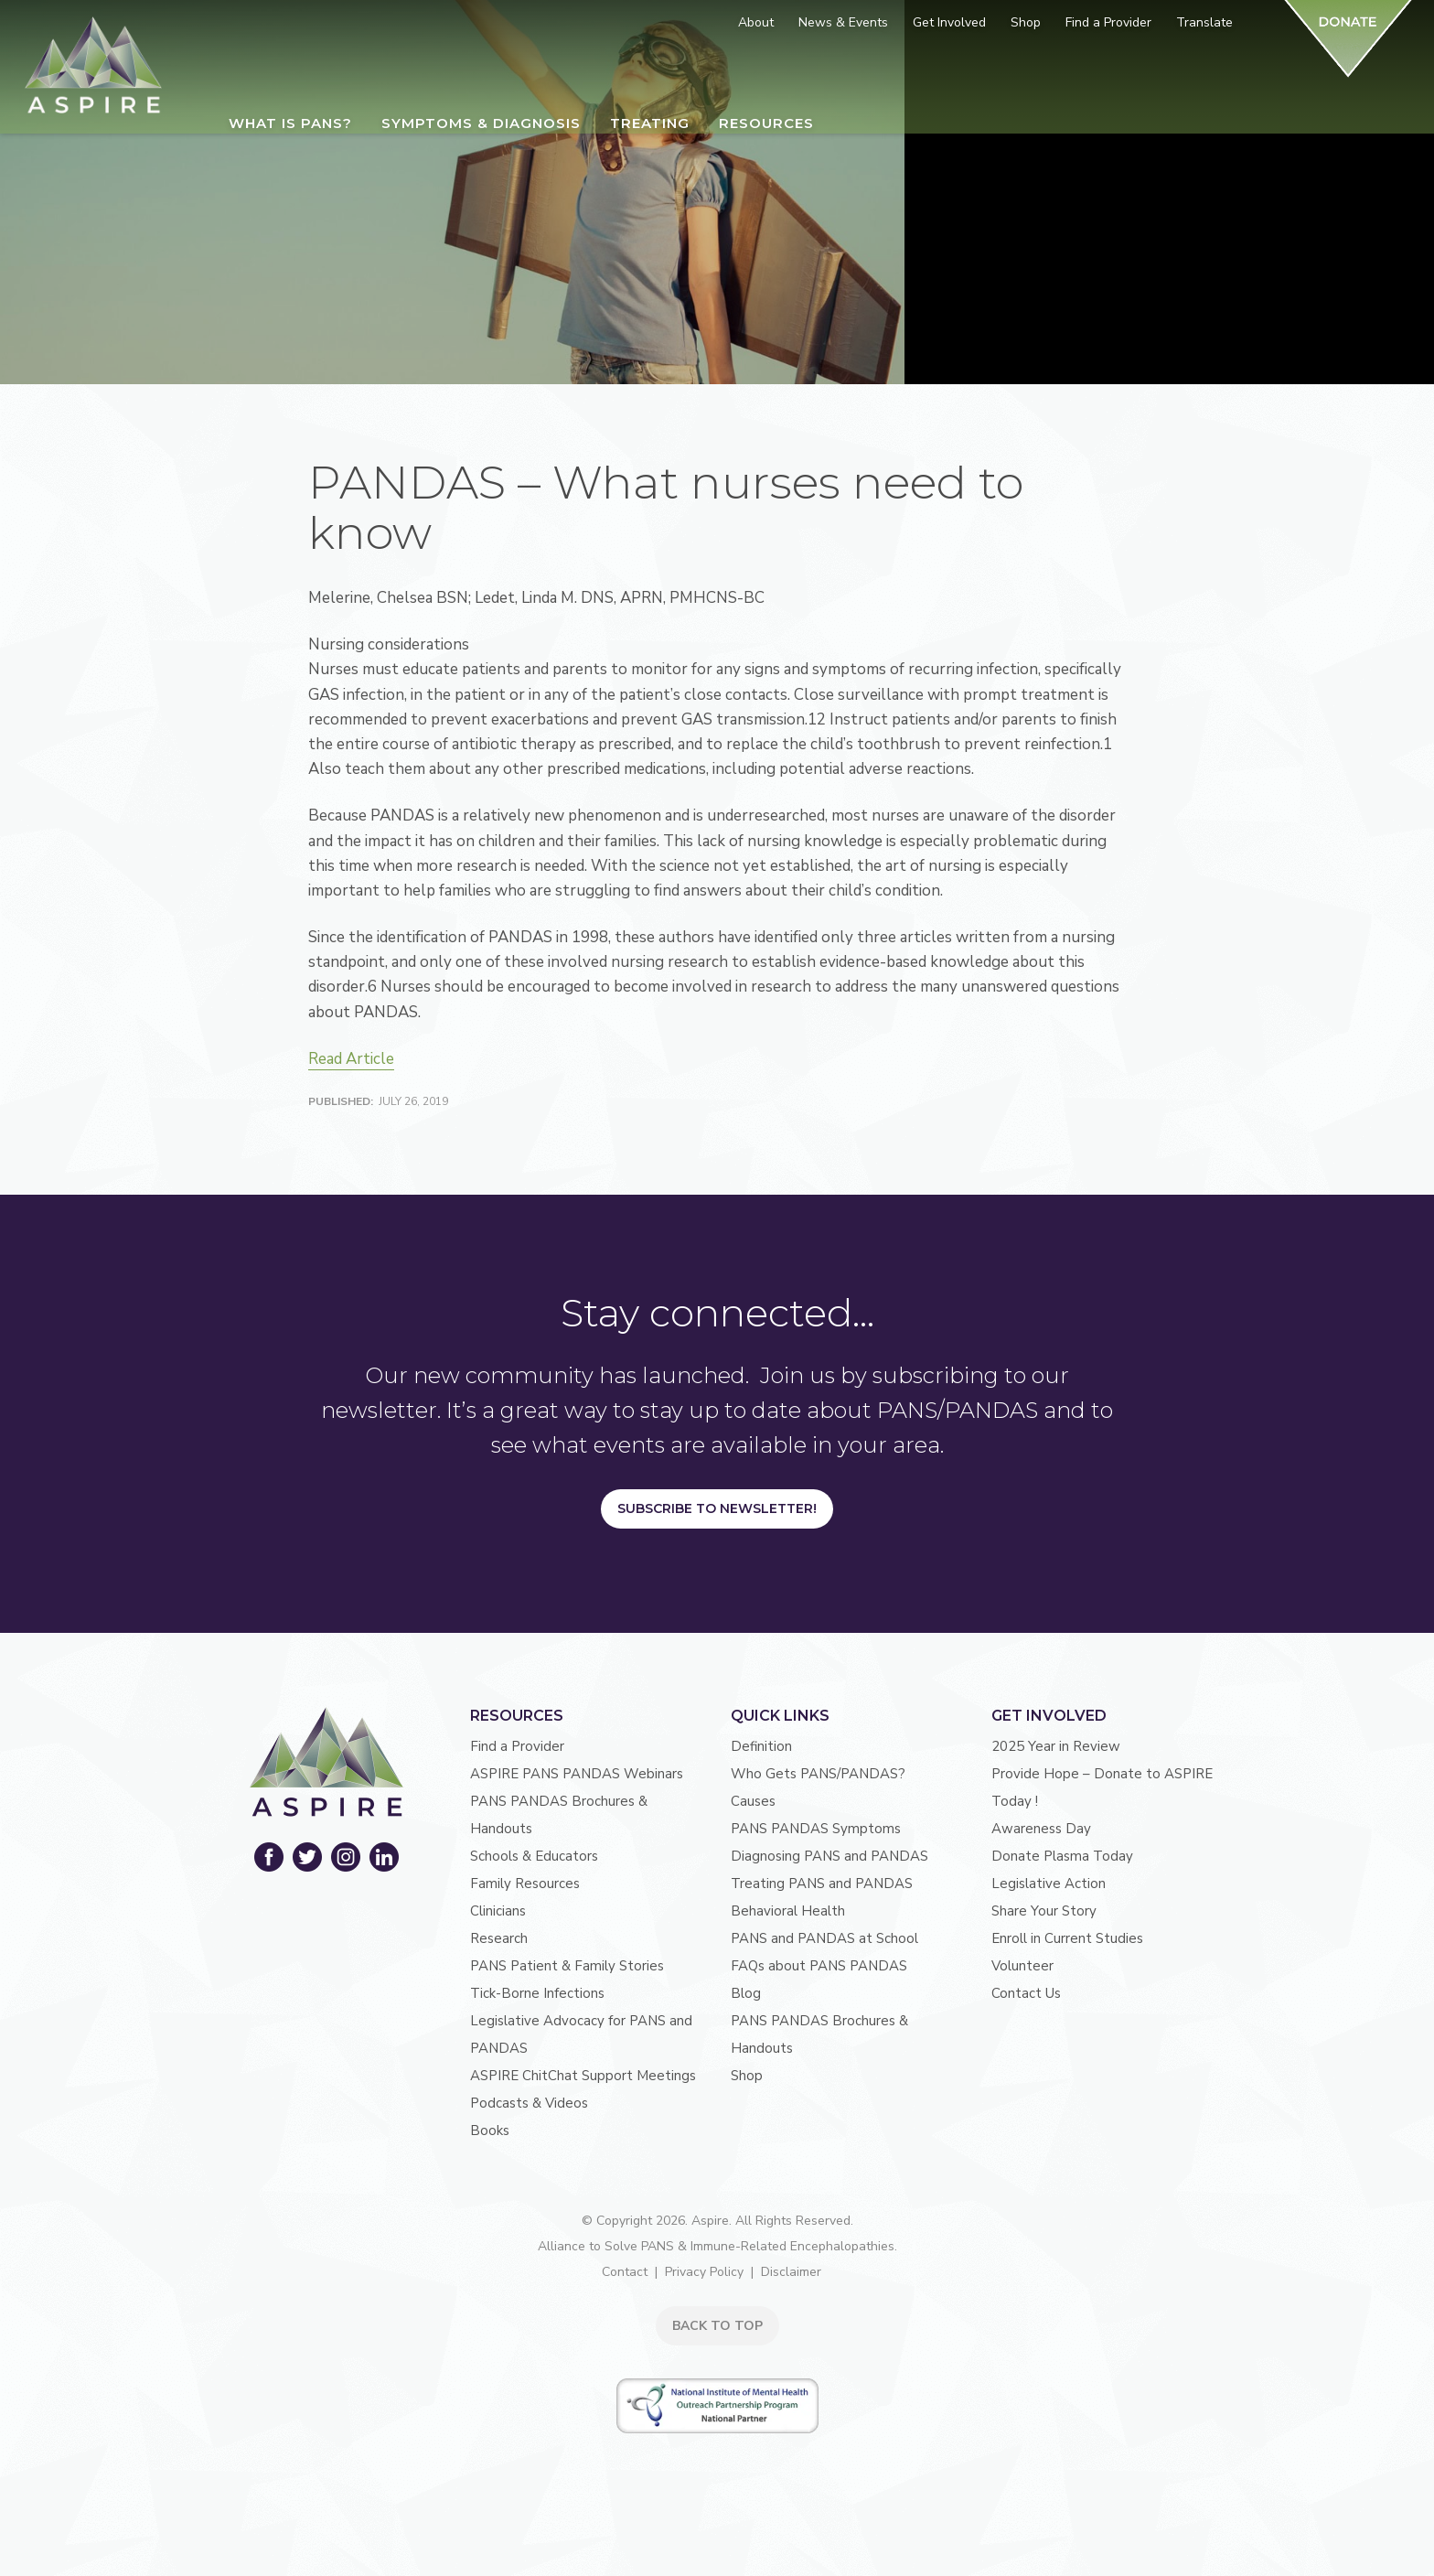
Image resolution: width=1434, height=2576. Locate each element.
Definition (761, 1746)
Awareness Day (1041, 1828)
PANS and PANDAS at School (824, 1938)
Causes (753, 1801)
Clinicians (498, 1911)
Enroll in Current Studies (1067, 1938)
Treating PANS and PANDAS (822, 1883)
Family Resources (525, 1883)
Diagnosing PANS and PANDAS (829, 1856)
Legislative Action (1048, 1883)
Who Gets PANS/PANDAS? (818, 1774)
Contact (624, 2272)
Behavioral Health (788, 1911)
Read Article (351, 1058)
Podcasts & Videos (529, 2103)
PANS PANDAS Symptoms (816, 1828)
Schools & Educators (534, 1856)
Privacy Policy (704, 2272)
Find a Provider (517, 1746)
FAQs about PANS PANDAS (819, 1966)
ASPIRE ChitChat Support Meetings (583, 2075)
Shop (747, 2075)
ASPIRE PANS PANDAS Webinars (576, 1774)
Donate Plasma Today (1062, 1856)
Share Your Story (1044, 1911)
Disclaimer (791, 2272)
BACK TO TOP (717, 2325)
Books (489, 2130)
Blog (746, 1993)
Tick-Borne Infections (537, 1993)
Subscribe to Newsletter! (717, 1508)
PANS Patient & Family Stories (567, 1966)
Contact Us (1026, 1993)
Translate (1204, 22)
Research (499, 1938)
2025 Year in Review (1055, 1746)
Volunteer (1022, 1966)
